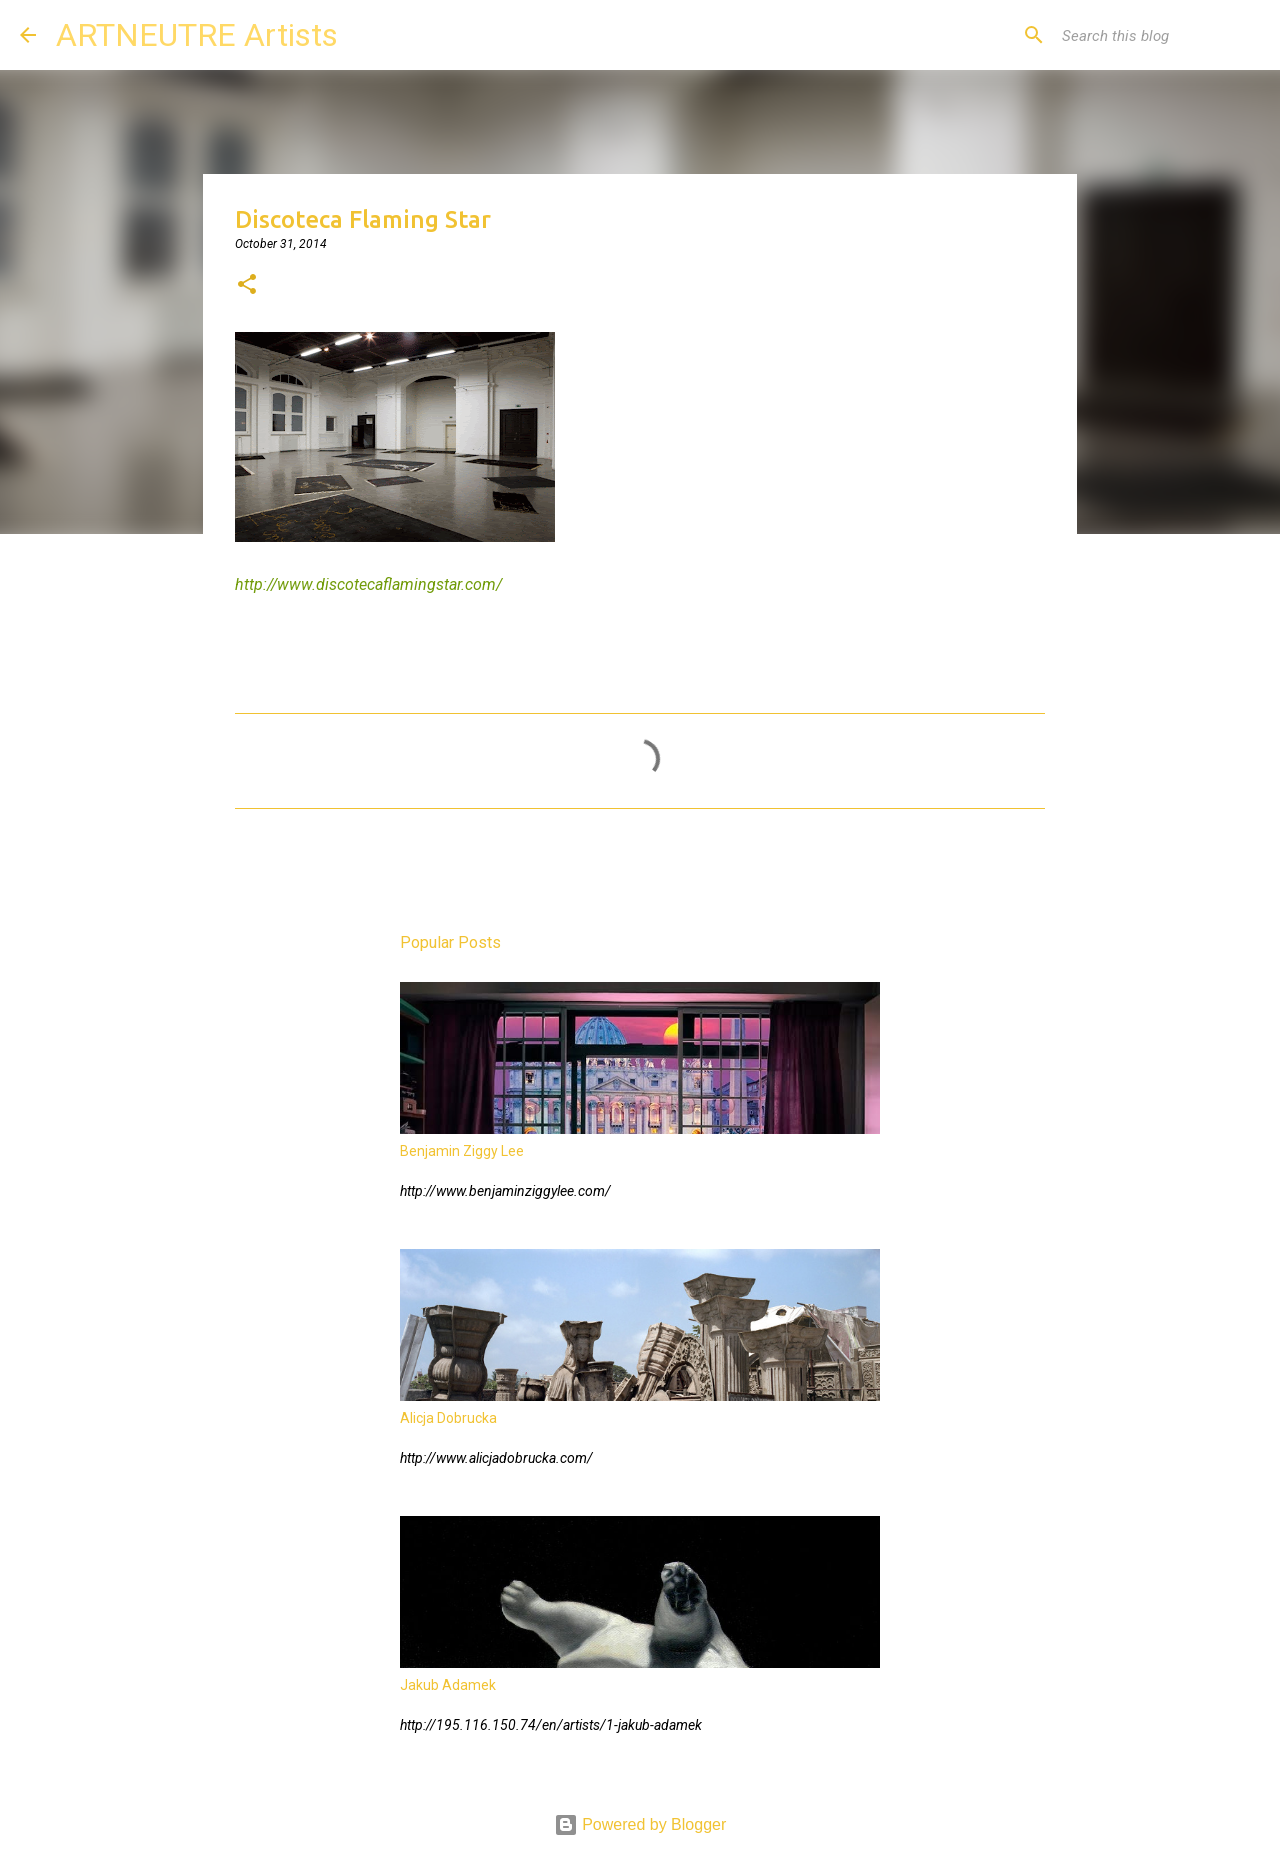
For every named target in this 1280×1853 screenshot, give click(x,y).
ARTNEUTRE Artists (197, 35)
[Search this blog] (1159, 35)
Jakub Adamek (448, 1685)
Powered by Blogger (640, 1824)
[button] (247, 286)
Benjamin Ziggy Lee (462, 1151)
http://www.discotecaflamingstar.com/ (368, 584)
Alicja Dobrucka (448, 1418)
